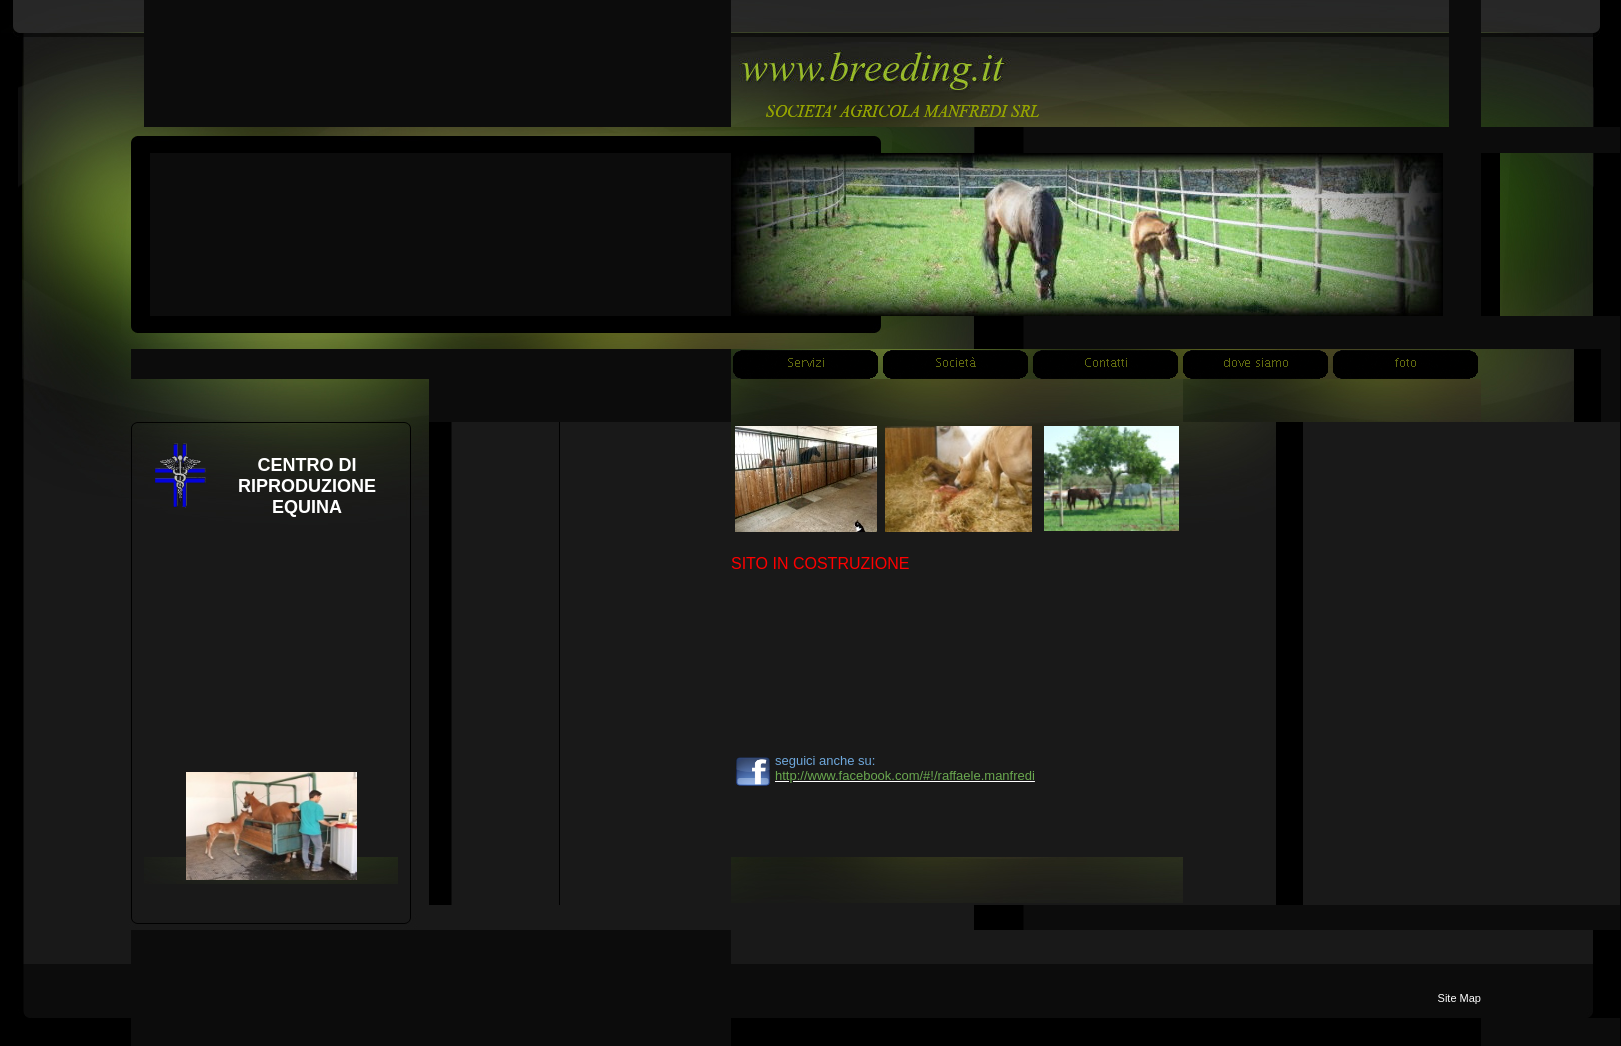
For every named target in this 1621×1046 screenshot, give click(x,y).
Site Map (1459, 998)
